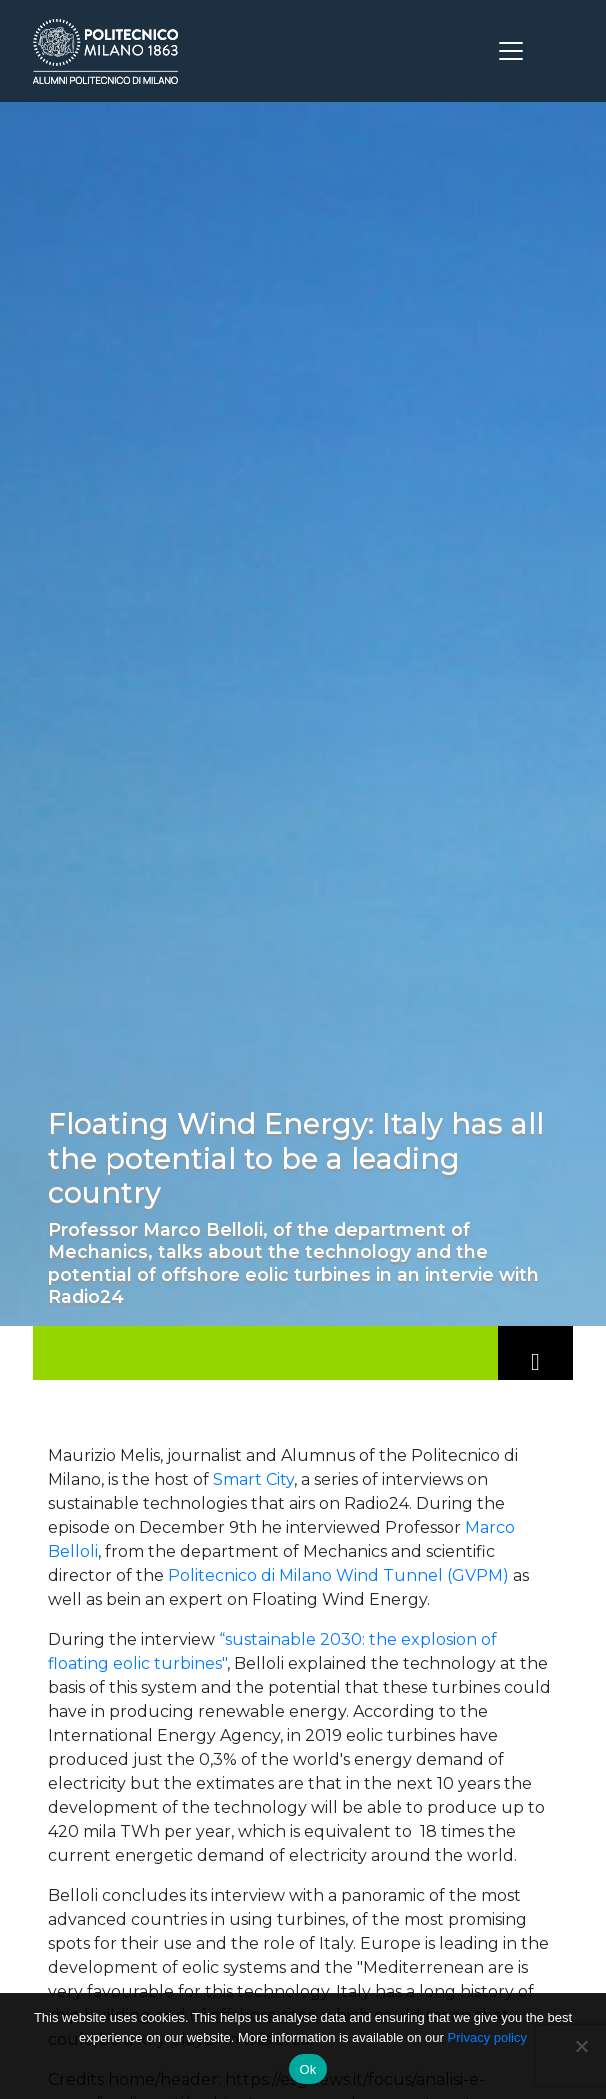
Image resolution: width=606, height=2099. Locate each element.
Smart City (253, 1479)
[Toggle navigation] (511, 51)
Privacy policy (487, 2037)
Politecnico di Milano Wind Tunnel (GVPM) (338, 1575)
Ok (307, 2069)
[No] (581, 2046)
